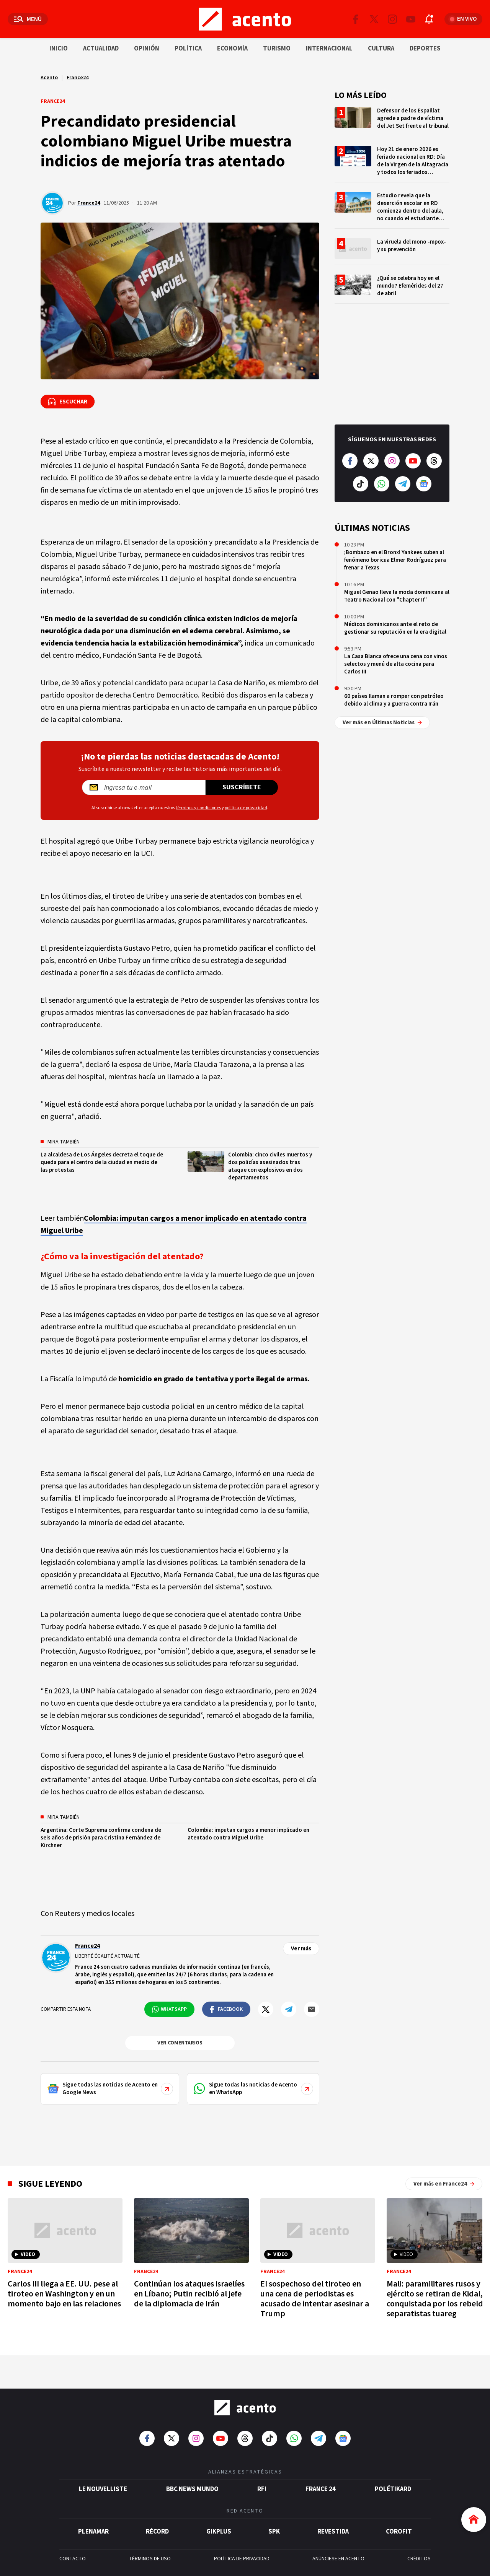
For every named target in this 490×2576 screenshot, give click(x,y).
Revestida (333, 2531)
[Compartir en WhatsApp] (169, 2009)
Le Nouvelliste (103, 2489)
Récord (157, 2531)
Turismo (277, 48)
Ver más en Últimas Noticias (382, 723)
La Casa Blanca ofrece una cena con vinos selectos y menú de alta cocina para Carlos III (395, 664)
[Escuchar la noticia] (68, 401)
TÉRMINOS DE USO (150, 2559)
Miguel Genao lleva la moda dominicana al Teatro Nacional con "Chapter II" (396, 596)
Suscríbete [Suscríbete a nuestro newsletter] (241, 787)
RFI (261, 2489)
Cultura (381, 48)
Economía (232, 48)
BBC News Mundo (192, 2489)
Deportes (425, 48)
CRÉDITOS (419, 2559)
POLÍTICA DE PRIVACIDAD (242, 2559)
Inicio (58, 48)
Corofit (399, 2531)
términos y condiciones (198, 808)
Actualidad (101, 48)
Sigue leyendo (50, 2184)
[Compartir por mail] (311, 2009)
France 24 (320, 2489)
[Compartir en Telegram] (288, 2009)
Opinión (146, 48)
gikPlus (218, 2531)
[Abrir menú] (28, 19)
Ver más (301, 1949)
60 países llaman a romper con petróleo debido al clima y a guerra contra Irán (394, 700)
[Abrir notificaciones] (429, 19)
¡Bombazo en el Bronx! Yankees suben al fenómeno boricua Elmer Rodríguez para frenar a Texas (395, 560)
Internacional (329, 48)
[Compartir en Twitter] (265, 2009)
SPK (274, 2531)
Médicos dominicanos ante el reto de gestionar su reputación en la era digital (395, 628)
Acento (49, 77)
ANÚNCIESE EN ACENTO (338, 2559)
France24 (77, 77)
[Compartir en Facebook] (226, 2009)
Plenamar (93, 2531)
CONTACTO (72, 2559)
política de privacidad (246, 808)
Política (188, 48)
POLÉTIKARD (393, 2489)
